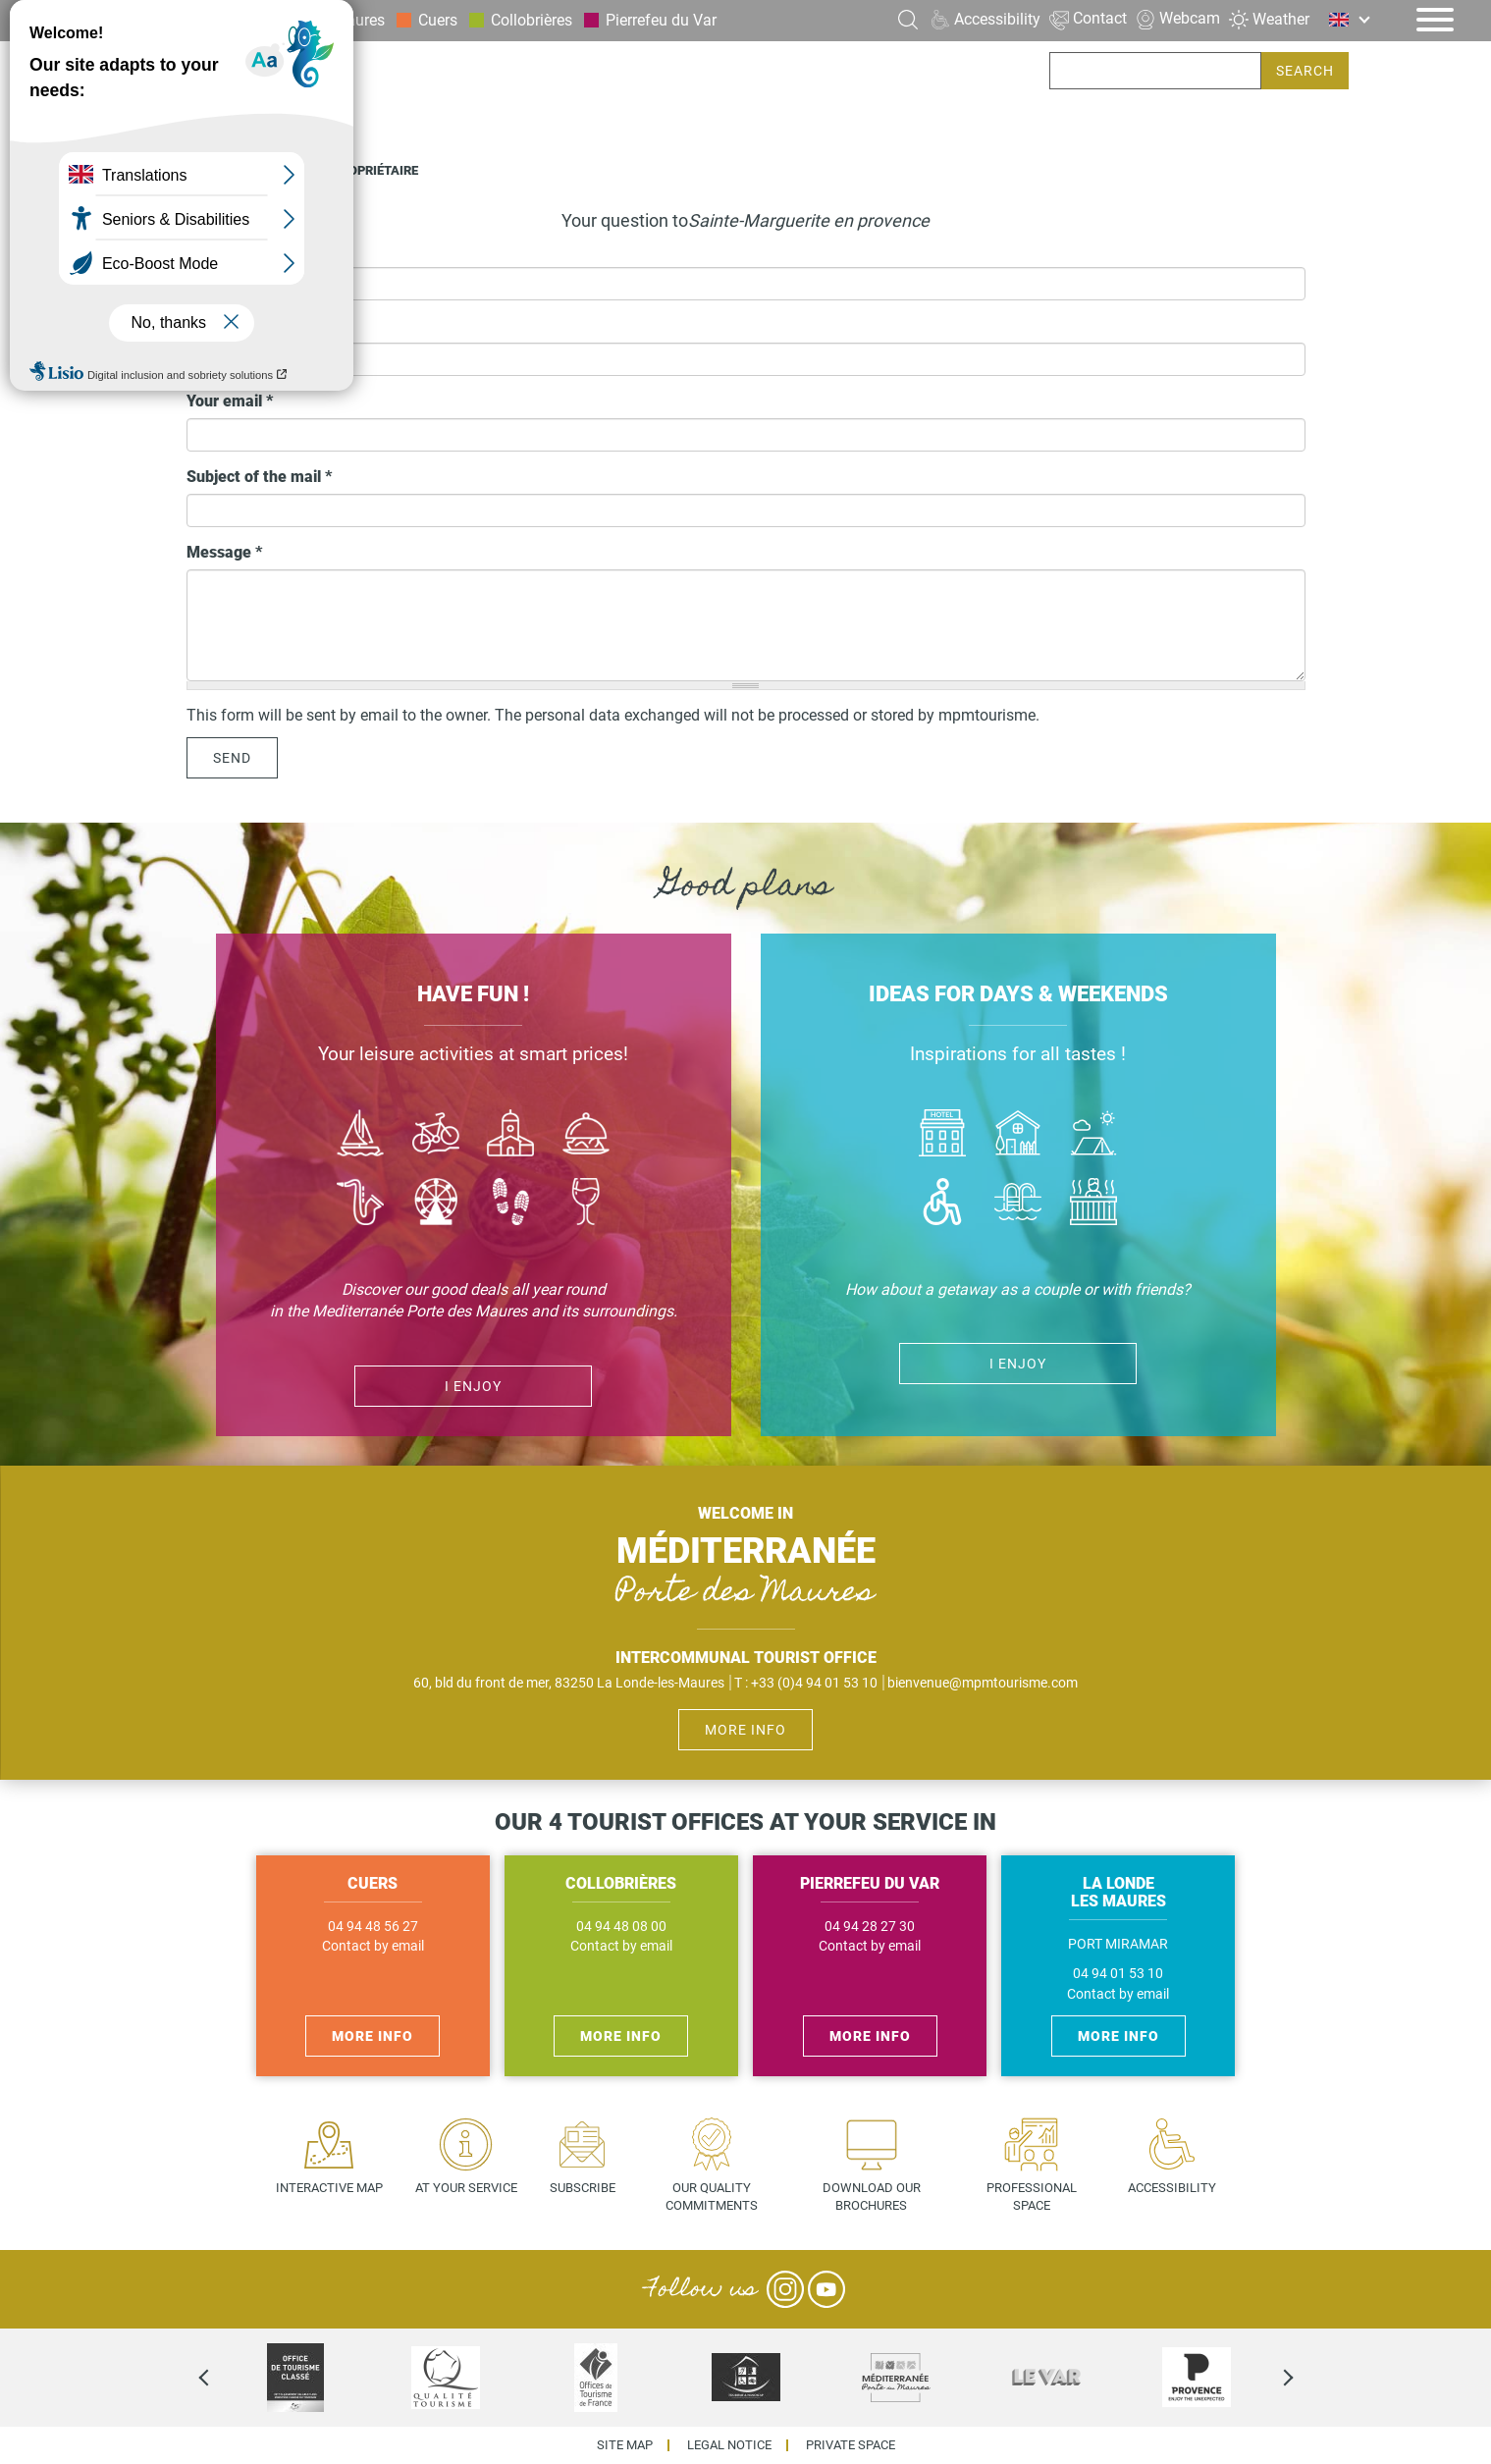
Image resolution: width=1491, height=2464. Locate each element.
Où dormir (1018, 1135)
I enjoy (473, 1386)
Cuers (437, 20)
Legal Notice (729, 2445)
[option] (296, 2377)
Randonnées (511, 1204)
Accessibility (1172, 2187)
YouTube (826, 2289)
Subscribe (582, 2187)
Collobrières (531, 20)
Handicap (943, 1204)
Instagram (785, 2289)
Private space (850, 2445)
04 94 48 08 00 (621, 1926)
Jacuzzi (1093, 1204)
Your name (224, 250)
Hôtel (943, 1135)
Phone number (243, 325)
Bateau (361, 1135)
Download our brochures (872, 2197)
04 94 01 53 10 (1118, 1973)
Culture (511, 1135)
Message (224, 552)
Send (232, 758)
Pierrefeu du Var (661, 20)
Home (204, 170)
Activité (435, 1204)
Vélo (435, 1135)
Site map (625, 2445)
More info (745, 1730)
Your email (229, 401)
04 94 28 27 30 (870, 1926)
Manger (586, 1135)
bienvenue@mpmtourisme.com (982, 1682)
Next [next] (1271, 2377)
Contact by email (373, 1946)
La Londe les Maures (312, 20)
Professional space (1031, 2197)
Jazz (361, 1204)
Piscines (1018, 1204)
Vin (586, 1204)
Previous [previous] (220, 2377)
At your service (466, 2187)
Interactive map (329, 2187)
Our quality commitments (712, 2197)
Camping (1093, 1135)
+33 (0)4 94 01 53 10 (814, 1682)
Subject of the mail (259, 476)
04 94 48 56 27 (373, 1926)
